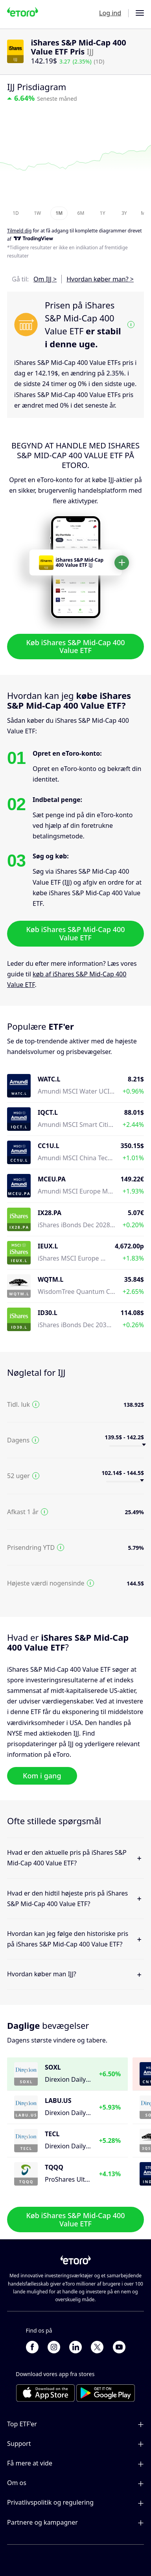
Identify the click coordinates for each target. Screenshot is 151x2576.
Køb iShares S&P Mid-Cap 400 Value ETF (75, 646)
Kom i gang (42, 1775)
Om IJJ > (45, 279)
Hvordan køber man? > (100, 279)
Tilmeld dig (19, 230)
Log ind (110, 13)
